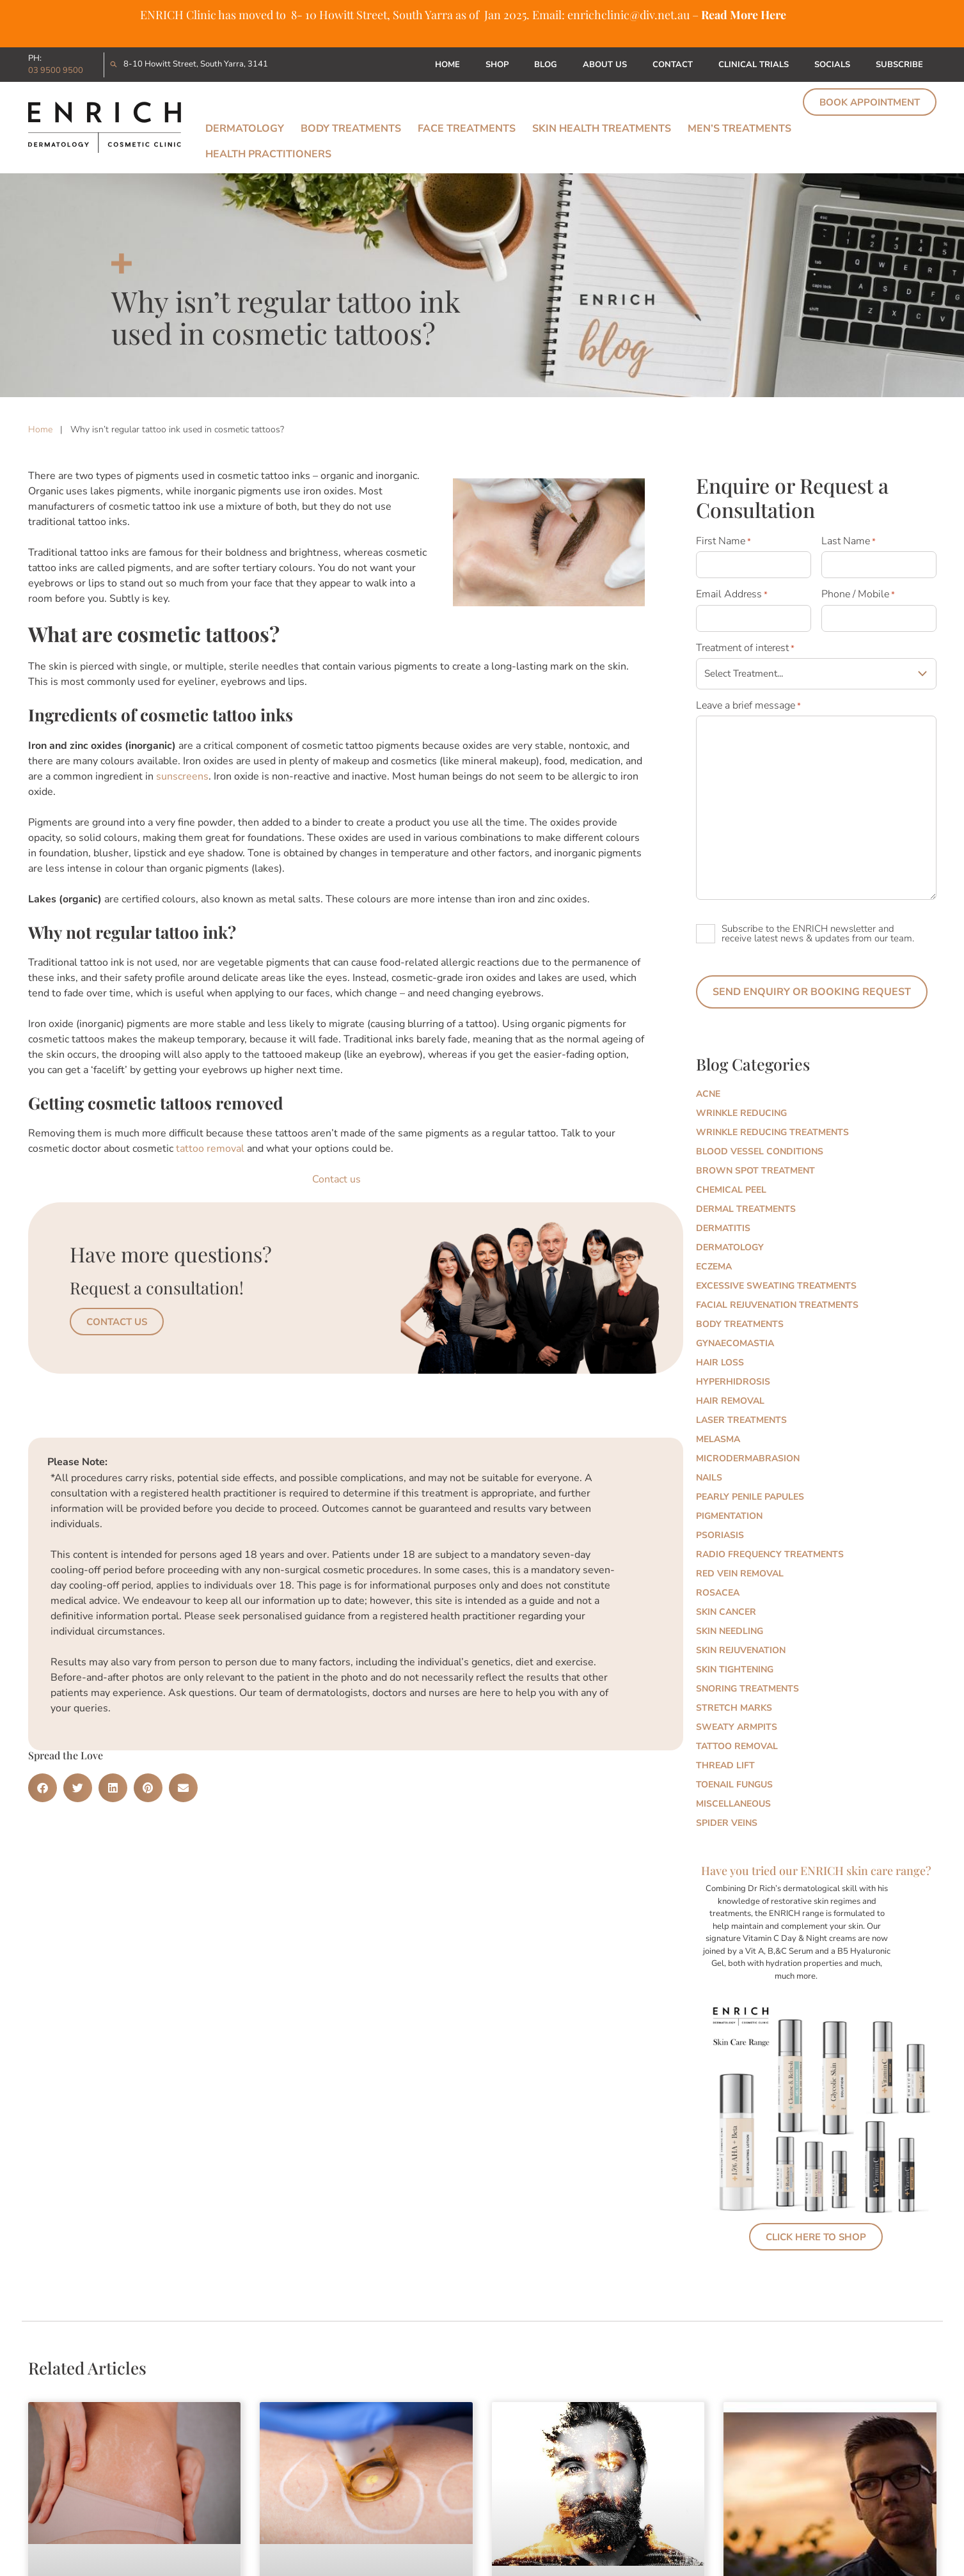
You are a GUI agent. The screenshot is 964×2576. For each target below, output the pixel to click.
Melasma (718, 1439)
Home (447, 64)
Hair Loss (720, 1362)
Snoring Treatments (747, 1689)
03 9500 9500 (55, 70)
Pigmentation (729, 1516)
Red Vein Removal (740, 1573)
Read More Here (743, 14)
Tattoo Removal (737, 1746)
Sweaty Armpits (736, 1727)
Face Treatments (467, 129)
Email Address (732, 594)
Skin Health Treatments (601, 129)
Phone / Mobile (858, 594)
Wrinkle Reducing (741, 1113)
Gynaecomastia (735, 1343)
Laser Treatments (741, 1420)
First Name (723, 541)
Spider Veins (726, 1823)
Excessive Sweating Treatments (776, 1286)
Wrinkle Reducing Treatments (772, 1132)
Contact (672, 64)
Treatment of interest (745, 648)
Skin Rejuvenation (741, 1650)
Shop (497, 64)
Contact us (336, 1179)
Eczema (714, 1267)
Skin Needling (729, 1631)
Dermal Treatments (746, 1209)
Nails (709, 1478)
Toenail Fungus (734, 1785)
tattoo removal (210, 1149)
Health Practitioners (268, 154)
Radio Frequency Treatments (770, 1554)
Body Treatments (351, 129)
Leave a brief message (748, 705)
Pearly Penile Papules (750, 1497)
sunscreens (182, 776)
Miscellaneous (733, 1804)
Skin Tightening (734, 1669)
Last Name (848, 541)
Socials (832, 64)
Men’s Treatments (739, 129)
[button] (42, 1787)
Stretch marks (734, 1708)
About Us (605, 64)
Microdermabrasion (748, 1458)
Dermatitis (723, 1228)
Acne (708, 1094)
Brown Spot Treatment (755, 1171)
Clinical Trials (753, 64)
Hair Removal (730, 1401)
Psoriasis (720, 1535)
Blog (545, 64)
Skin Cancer (726, 1612)
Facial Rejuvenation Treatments (777, 1305)
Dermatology (244, 129)
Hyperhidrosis (733, 1382)
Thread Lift (725, 1765)
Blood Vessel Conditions (759, 1151)
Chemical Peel (731, 1190)
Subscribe (899, 64)
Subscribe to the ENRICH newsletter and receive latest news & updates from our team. (818, 933)
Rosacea (717, 1593)
